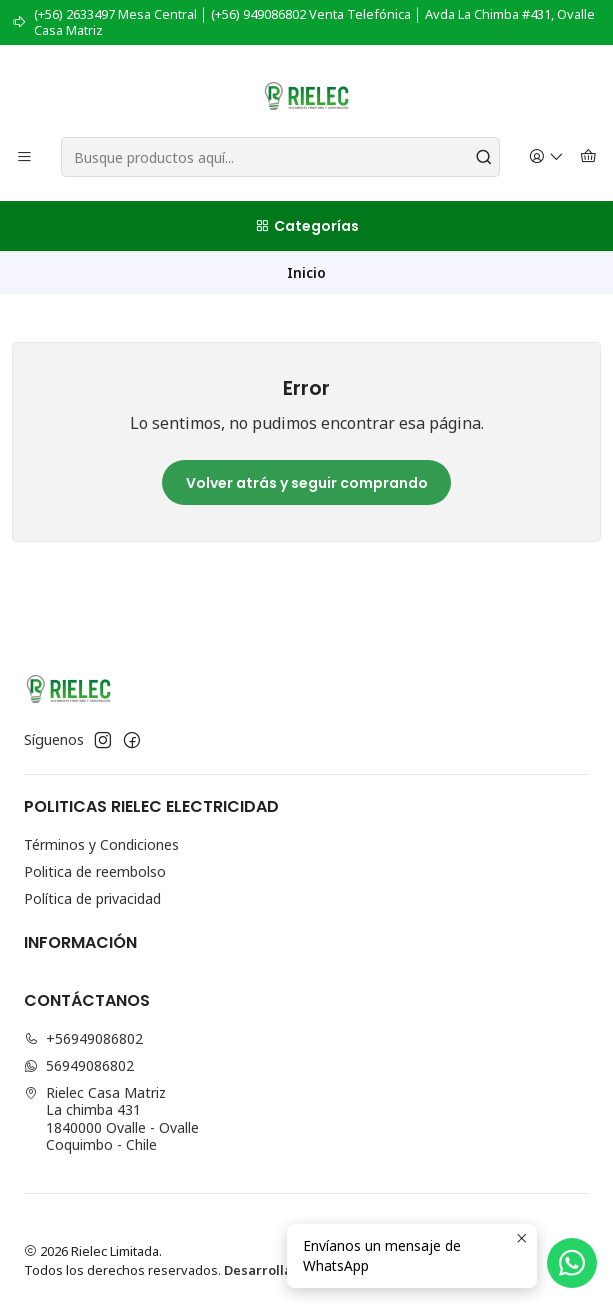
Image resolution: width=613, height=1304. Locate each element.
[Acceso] (546, 157)
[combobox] (280, 157)
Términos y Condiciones (101, 844)
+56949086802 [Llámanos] (83, 1038)
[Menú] (24, 157)
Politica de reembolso (95, 871)
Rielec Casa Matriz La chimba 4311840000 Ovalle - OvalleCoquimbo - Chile (111, 1119)
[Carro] (588, 157)
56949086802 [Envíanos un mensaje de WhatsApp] (79, 1065)
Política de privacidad (92, 898)
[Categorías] (306, 226)
